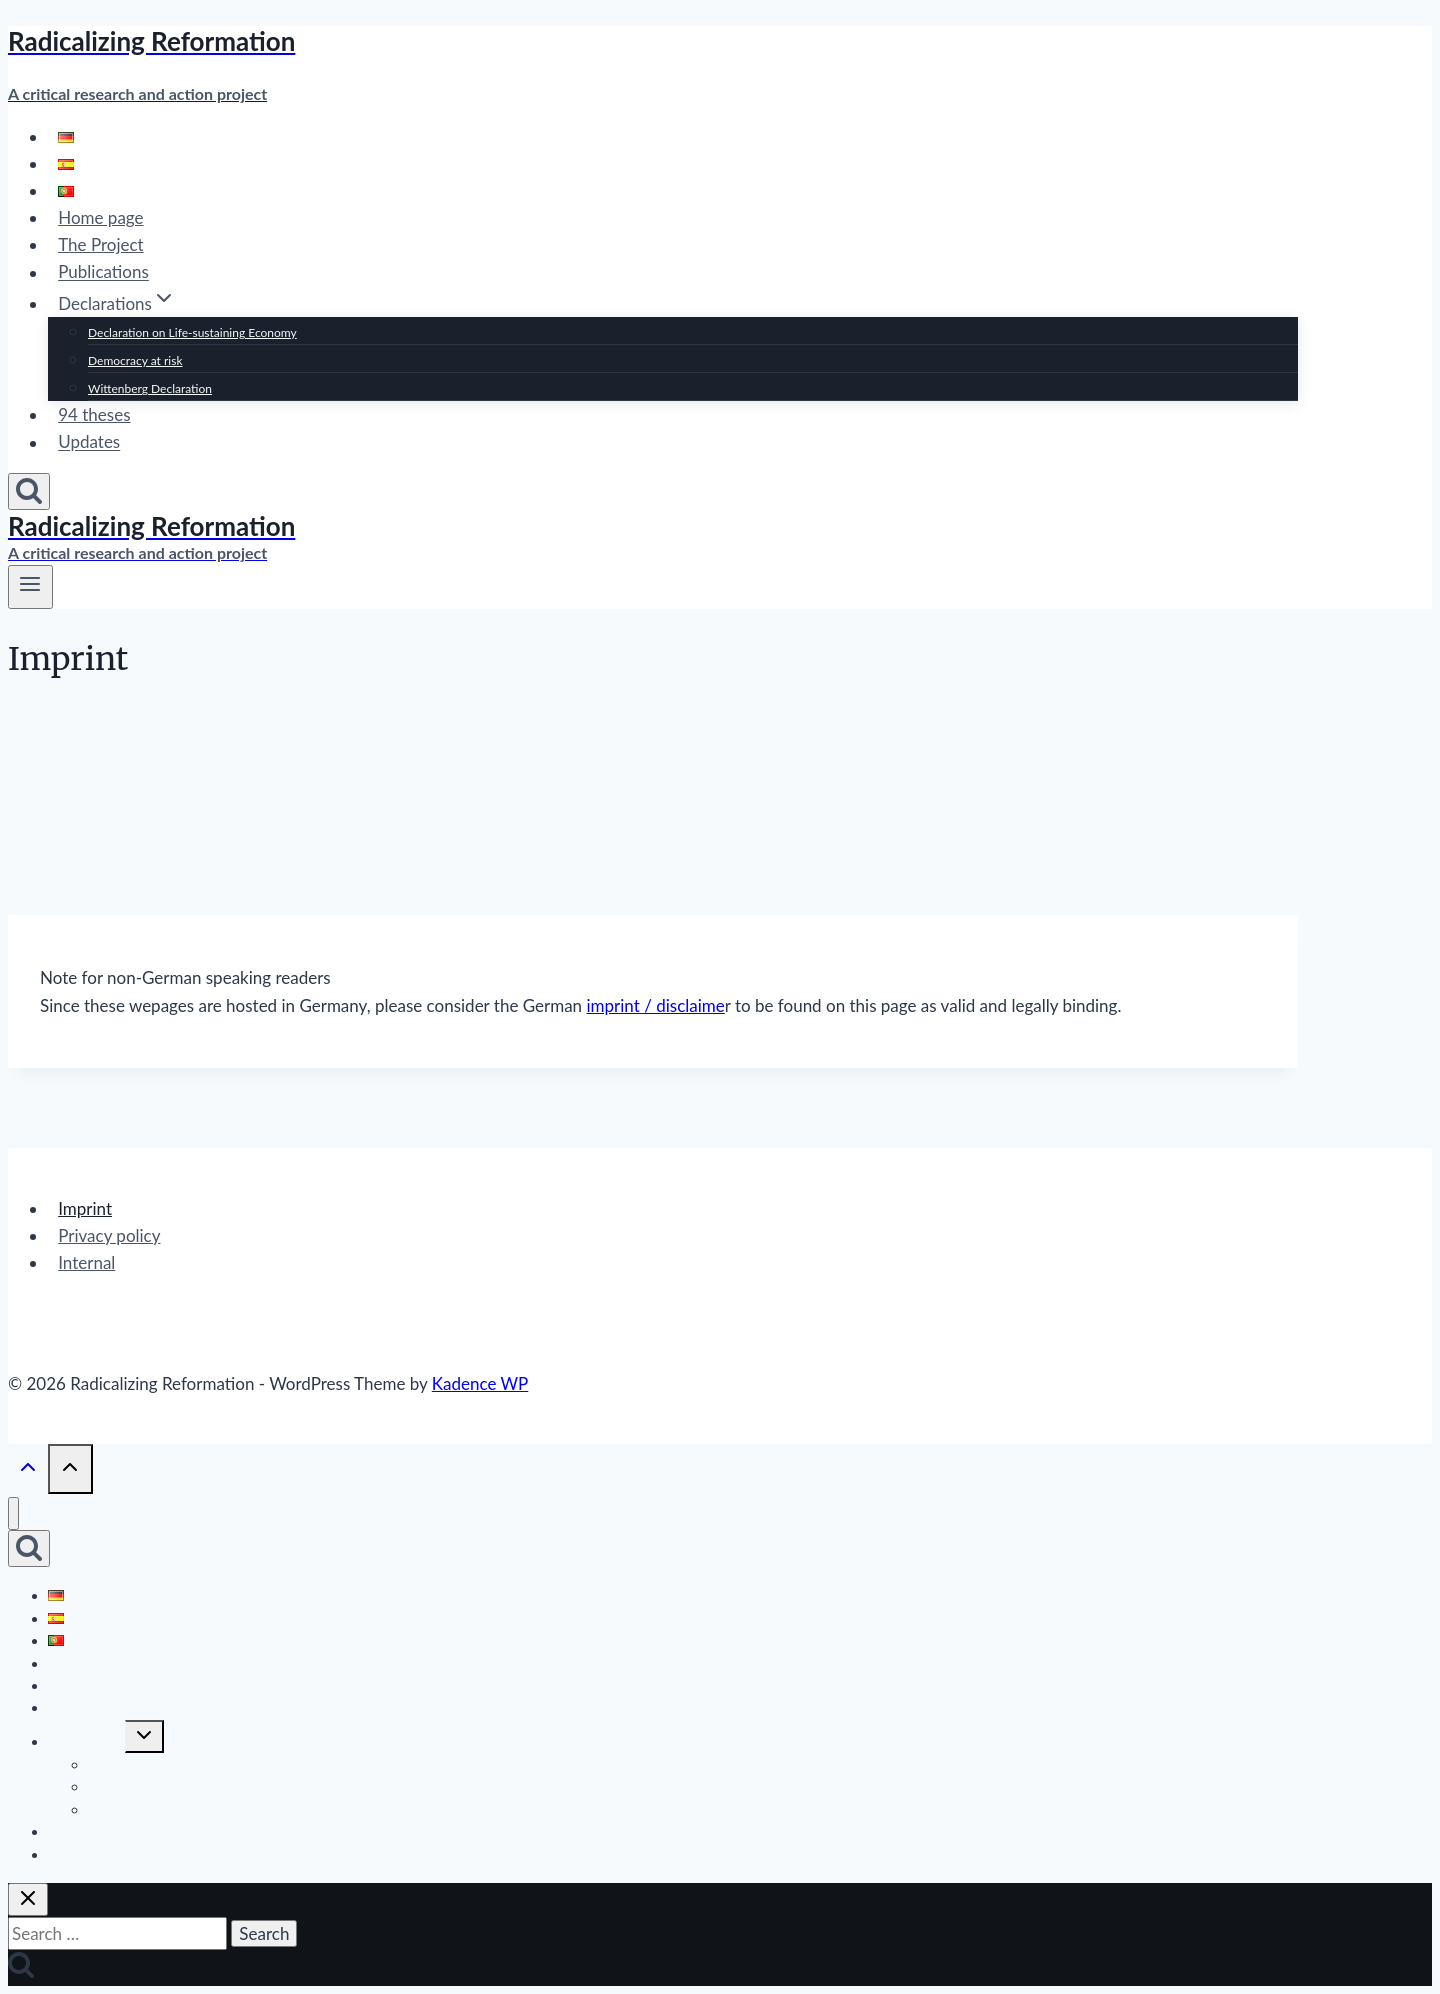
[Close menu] (13, 1513)
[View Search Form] (29, 491)
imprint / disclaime (655, 1005)
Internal (86, 1262)
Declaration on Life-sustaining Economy (192, 332)
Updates (89, 442)
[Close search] (28, 1899)
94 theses (94, 414)
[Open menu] (30, 587)
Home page (100, 217)
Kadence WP (480, 1383)
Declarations (86, 1741)
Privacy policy (109, 1235)
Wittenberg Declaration (150, 388)
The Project (101, 244)
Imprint (85, 1208)
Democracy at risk (135, 360)
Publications (103, 272)
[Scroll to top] (28, 1470)
